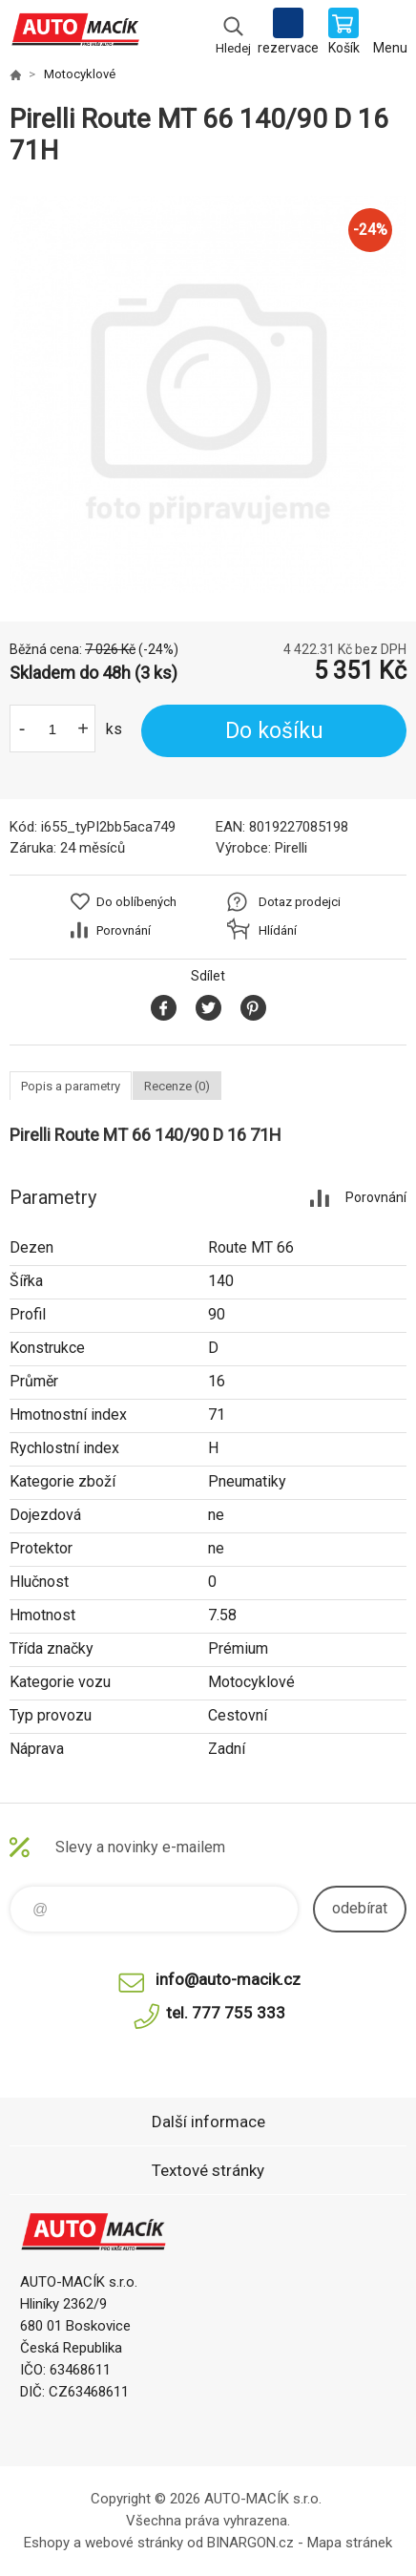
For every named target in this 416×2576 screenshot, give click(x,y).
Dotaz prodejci (300, 902)
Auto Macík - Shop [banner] (75, 33)
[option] (208, 394)
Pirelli (291, 847)
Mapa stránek (349, 2542)
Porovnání (123, 930)
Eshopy (47, 2542)
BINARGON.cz (250, 2542)
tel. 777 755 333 (225, 2012)
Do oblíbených (136, 902)
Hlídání (278, 930)
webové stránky (134, 2542)
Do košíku (274, 731)
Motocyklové (79, 74)
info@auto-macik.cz (228, 1979)
